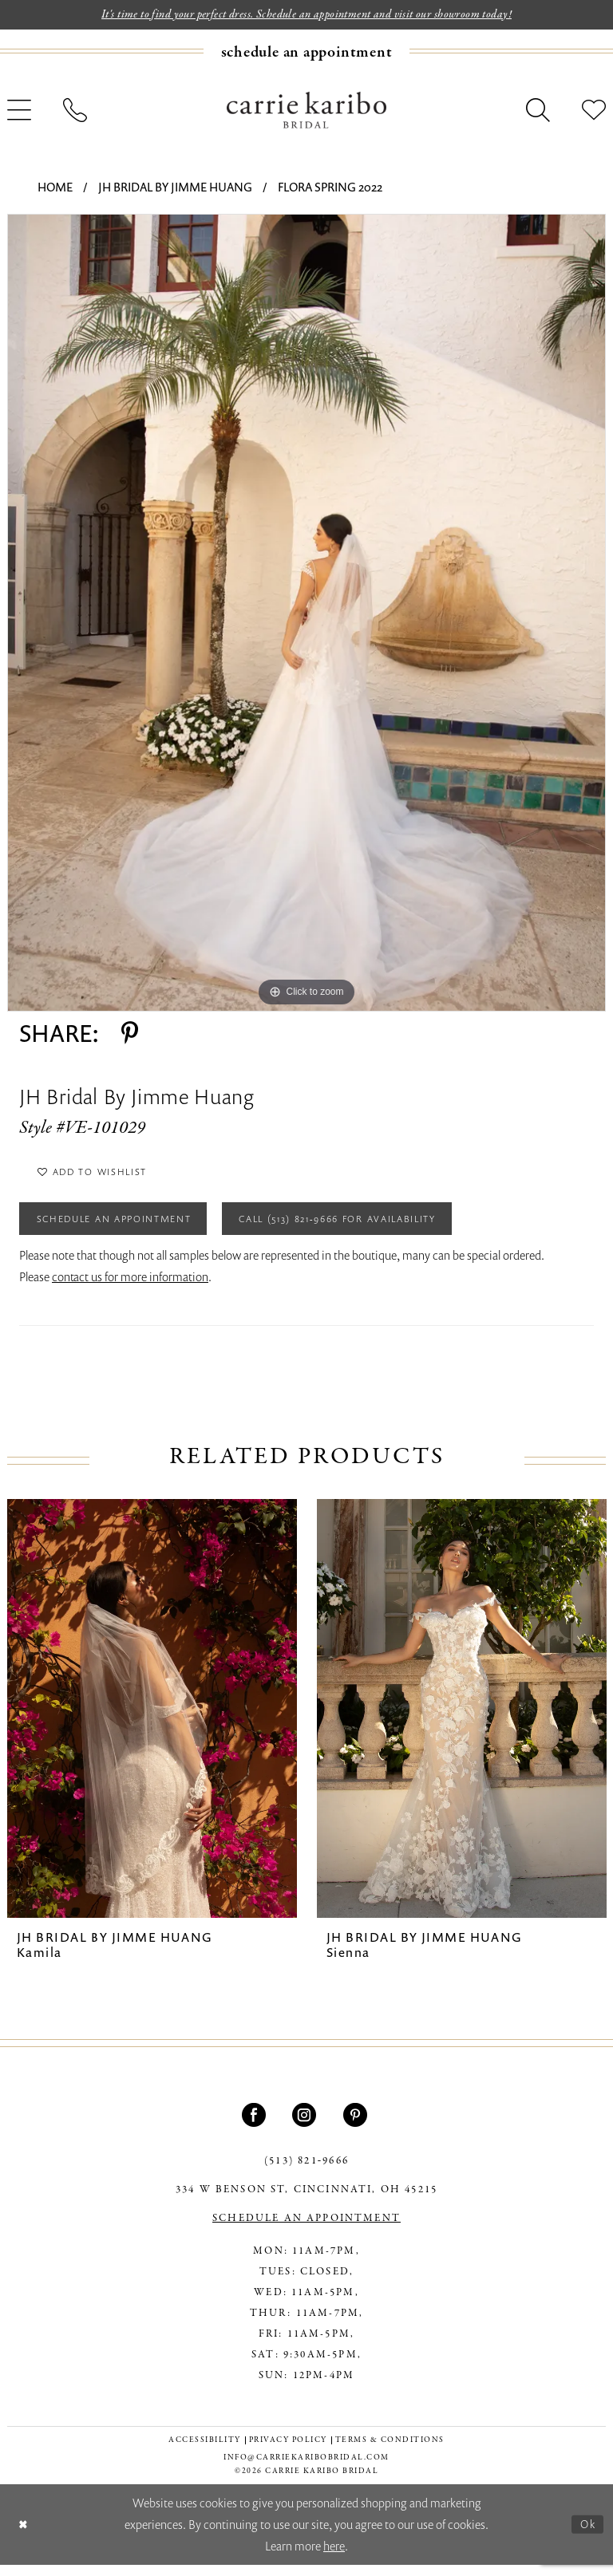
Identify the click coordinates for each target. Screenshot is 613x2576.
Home (55, 188)
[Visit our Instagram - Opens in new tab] (306, 2126)
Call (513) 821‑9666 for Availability (377, 1228)
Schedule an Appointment (125, 1228)
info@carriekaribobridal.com (306, 2469)
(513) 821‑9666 (306, 2172)
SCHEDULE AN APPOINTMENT (306, 2230)
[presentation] (152, 1719)
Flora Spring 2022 (330, 188)
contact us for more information (130, 1288)
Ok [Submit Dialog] (586, 2535)
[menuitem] (306, 53)
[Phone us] (75, 111)
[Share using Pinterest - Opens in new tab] (129, 1035)
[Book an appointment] (307, 53)
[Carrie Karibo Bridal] (306, 111)
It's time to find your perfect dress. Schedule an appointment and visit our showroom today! (307, 15)
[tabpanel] (306, 614)
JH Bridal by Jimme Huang (175, 188)
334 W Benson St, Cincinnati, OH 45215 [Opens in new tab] (306, 2201)
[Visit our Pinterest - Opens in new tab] (357, 2126)
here (334, 2557)
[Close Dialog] (24, 2536)
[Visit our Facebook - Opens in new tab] (256, 2126)
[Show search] (538, 111)
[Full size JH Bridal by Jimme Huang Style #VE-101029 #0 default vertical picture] (306, 614)
